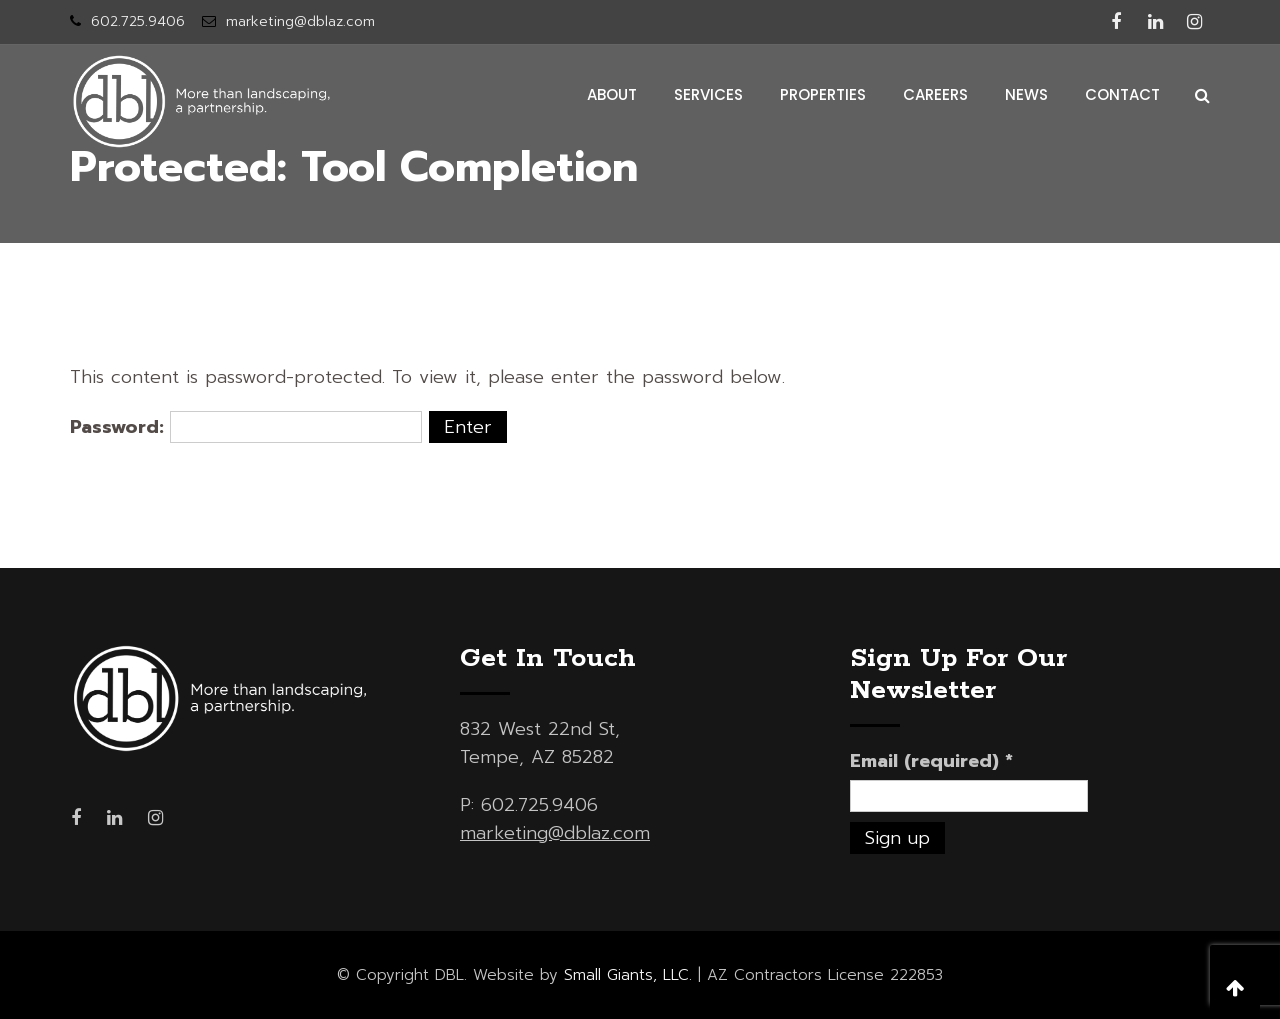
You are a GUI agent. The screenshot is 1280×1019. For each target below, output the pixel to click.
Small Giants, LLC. (628, 975)
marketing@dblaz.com (300, 21)
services (708, 94)
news (1026, 94)
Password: (246, 427)
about (612, 94)
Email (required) (931, 761)
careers (935, 94)
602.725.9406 (138, 21)
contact (1122, 94)
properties (823, 94)
